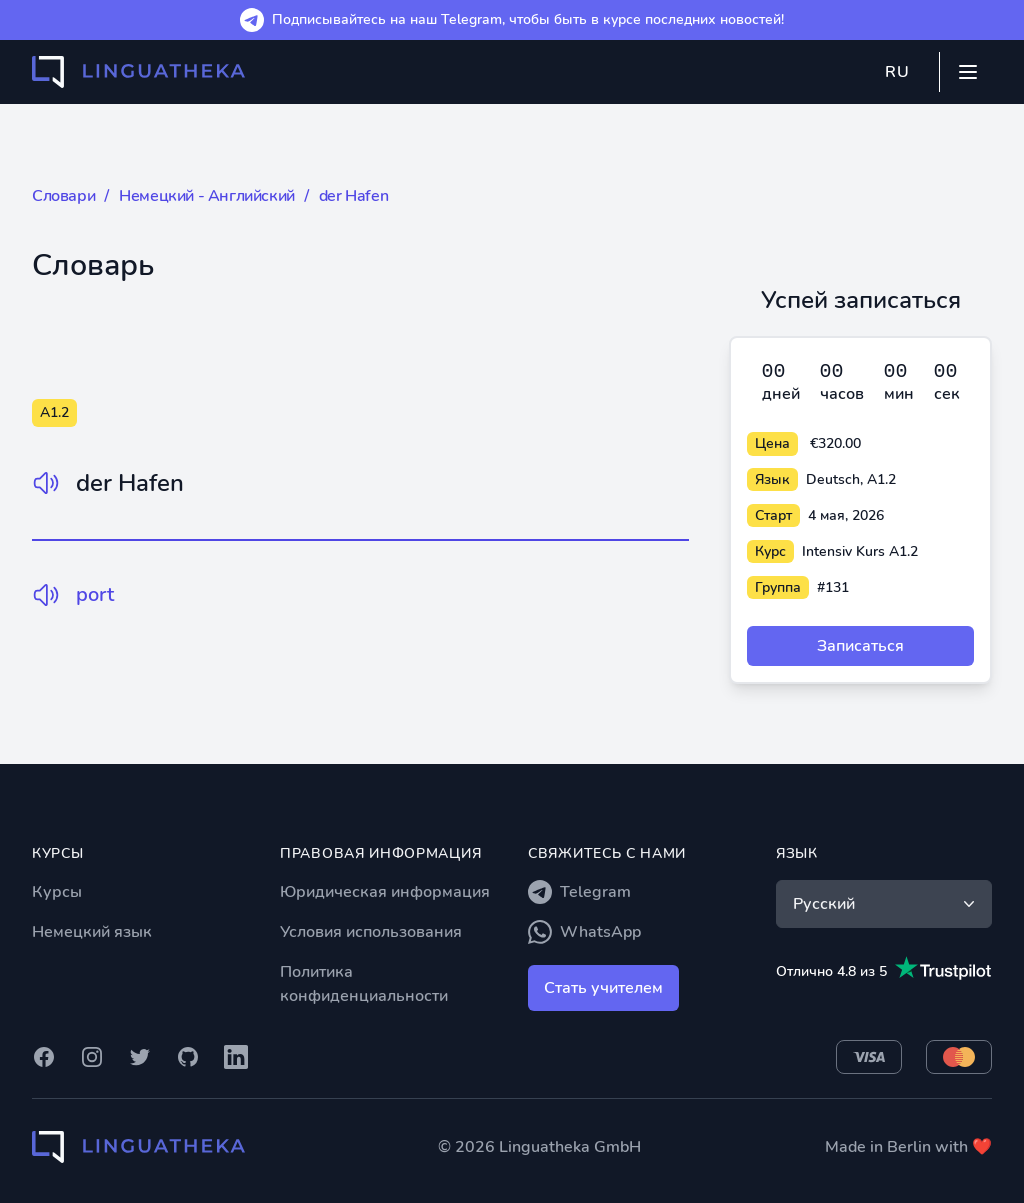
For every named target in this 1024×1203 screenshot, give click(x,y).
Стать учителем (603, 988)
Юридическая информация (385, 892)
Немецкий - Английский (207, 196)
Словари (63, 196)
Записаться (860, 646)
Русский (886, 904)
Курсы (57, 892)
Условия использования (371, 932)
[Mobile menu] (968, 72)
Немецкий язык (92, 932)
